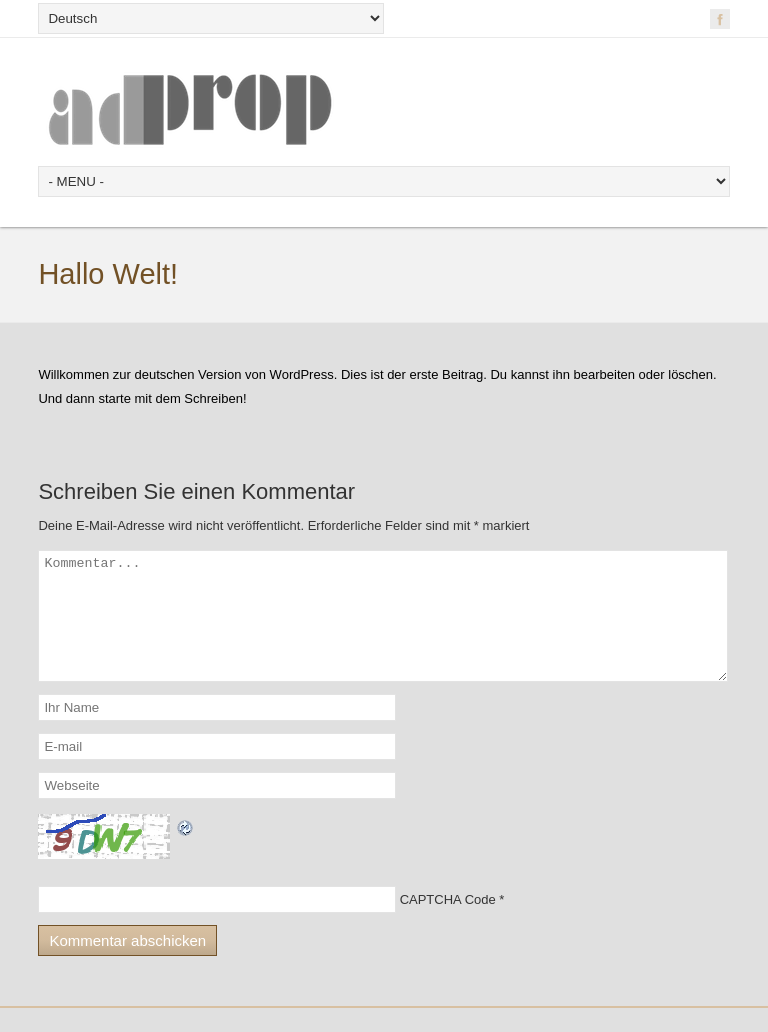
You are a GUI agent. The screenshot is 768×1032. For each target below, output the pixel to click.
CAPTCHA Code (448, 923)
